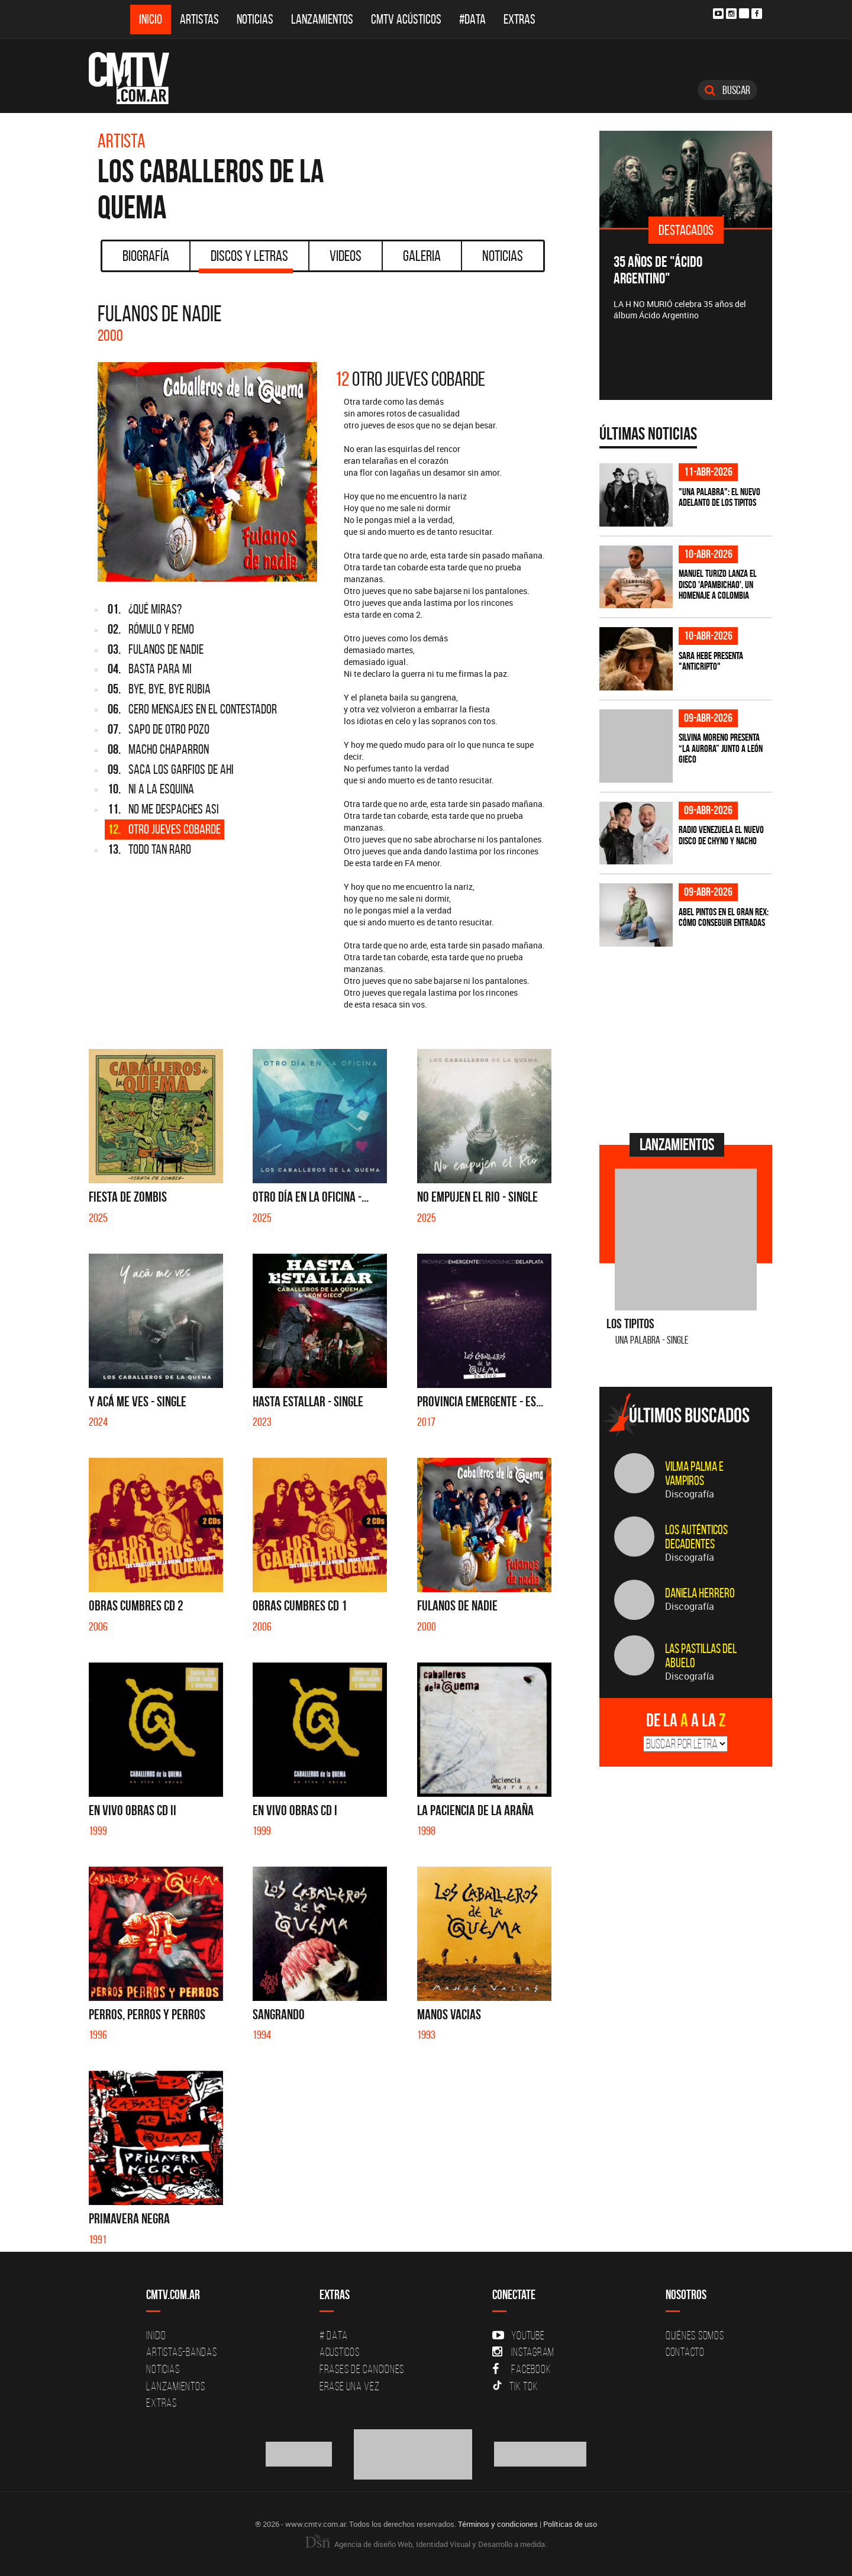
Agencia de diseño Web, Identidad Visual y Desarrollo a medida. (426, 2544)
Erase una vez (350, 2386)
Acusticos (340, 2351)
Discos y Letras (246, 259)
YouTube (518, 2335)
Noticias (255, 19)
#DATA (472, 19)
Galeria (422, 255)
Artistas (199, 19)
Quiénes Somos (695, 2335)
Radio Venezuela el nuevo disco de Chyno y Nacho (721, 835)
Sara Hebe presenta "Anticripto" (711, 661)
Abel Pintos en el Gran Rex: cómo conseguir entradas (724, 917)
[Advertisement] (688, 1038)
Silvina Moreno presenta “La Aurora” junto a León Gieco (721, 748)
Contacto (685, 2351)
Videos (346, 255)
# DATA (334, 2335)
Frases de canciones (362, 2368)
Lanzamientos (322, 19)
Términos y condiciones (498, 2524)
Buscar (727, 89)
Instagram (523, 2351)
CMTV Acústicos (406, 19)
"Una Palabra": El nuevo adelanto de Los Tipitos (719, 497)
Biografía (145, 255)
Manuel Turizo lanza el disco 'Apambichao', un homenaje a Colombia (718, 584)
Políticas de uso (570, 2524)
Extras (519, 19)
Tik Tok (515, 2386)
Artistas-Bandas (181, 2351)
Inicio (150, 19)
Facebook (521, 2368)
